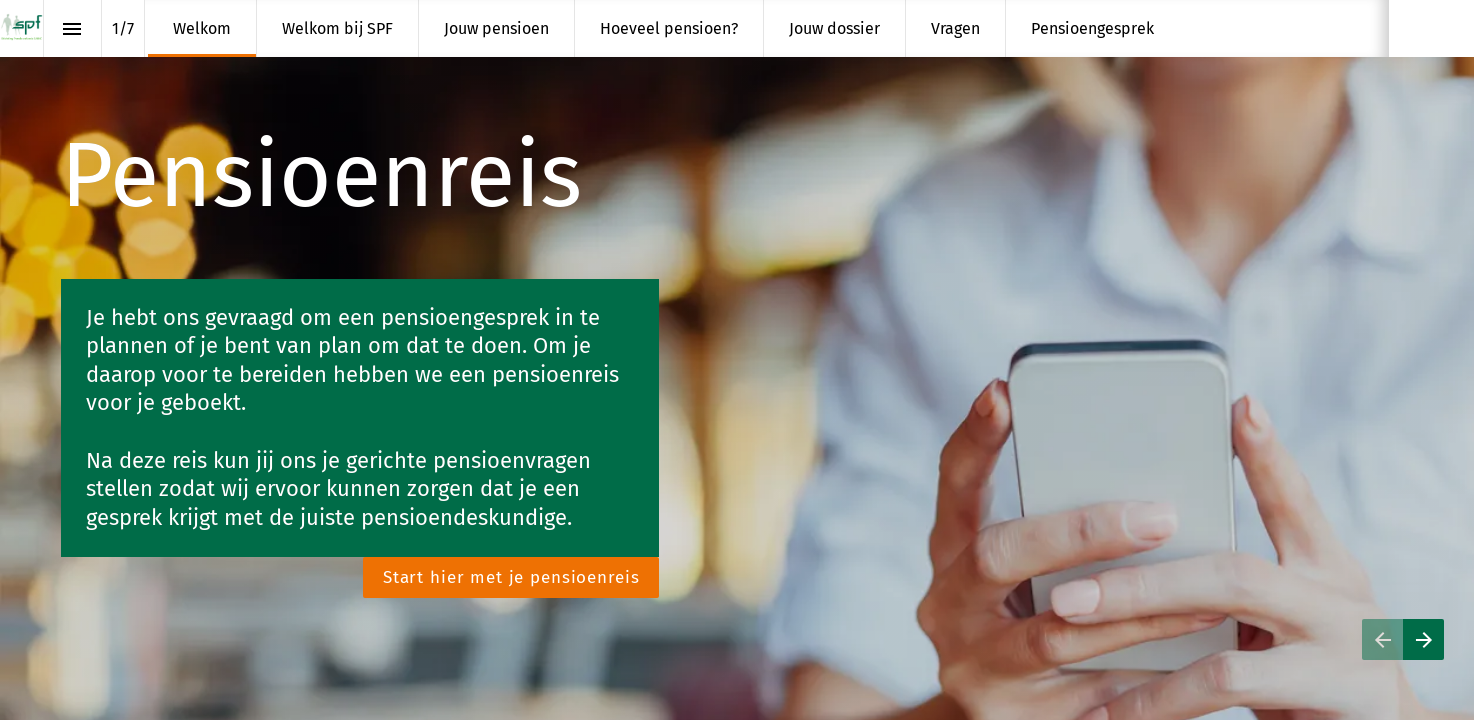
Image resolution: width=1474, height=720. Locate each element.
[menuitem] (202, 28)
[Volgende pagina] (1423, 639)
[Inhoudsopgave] (72, 28)
